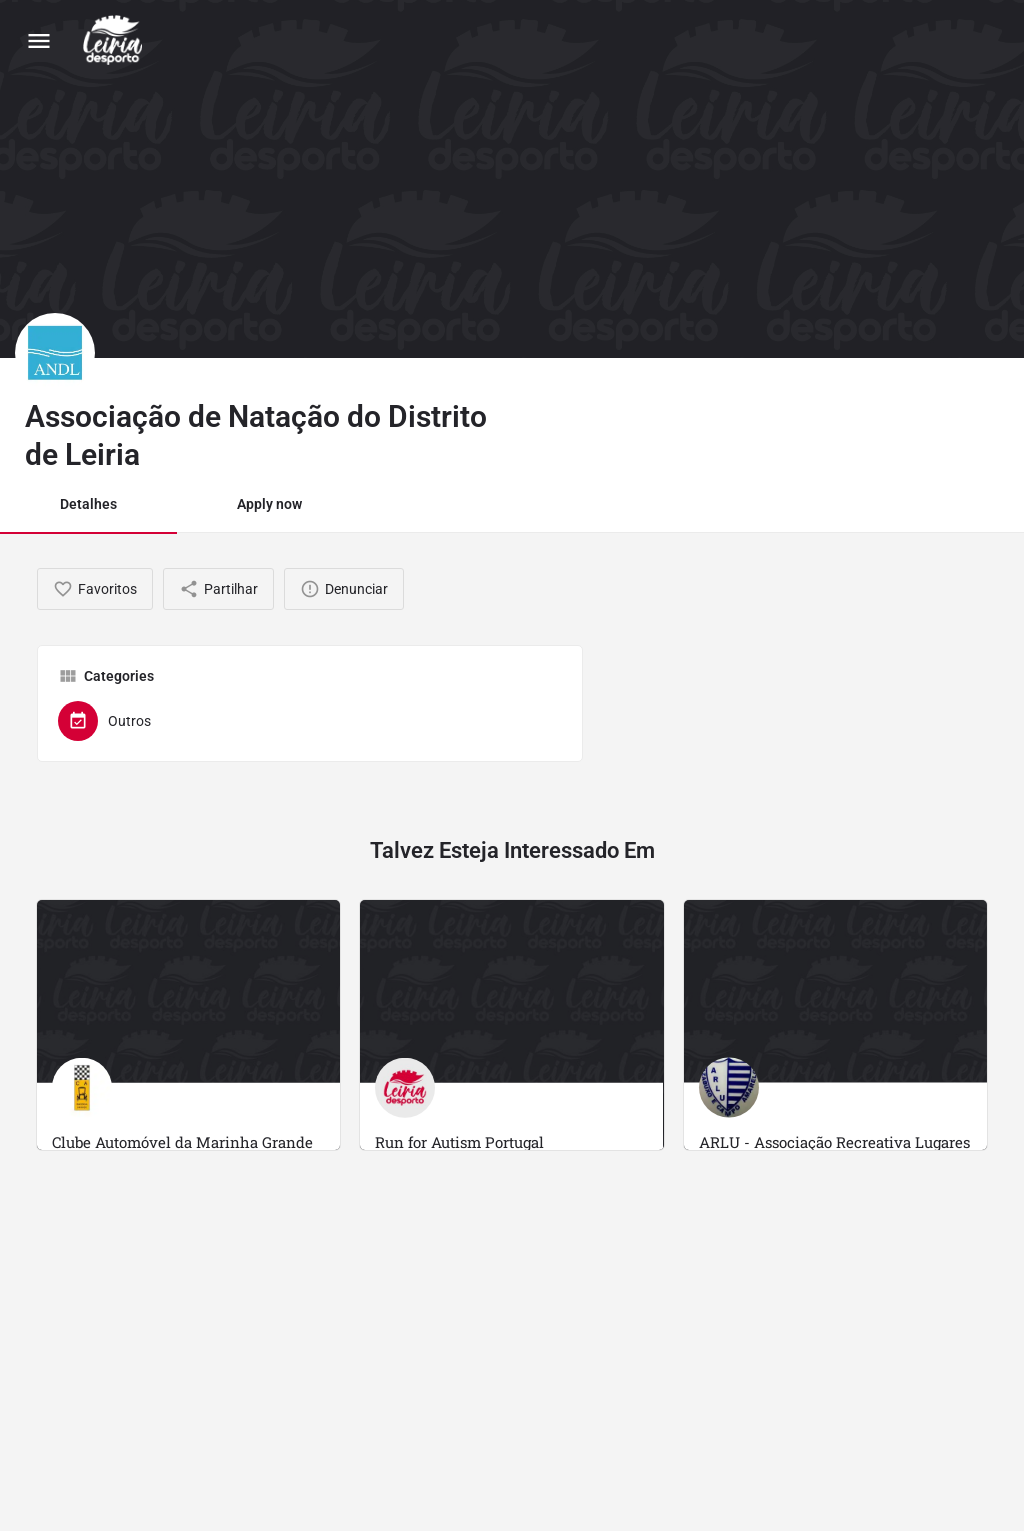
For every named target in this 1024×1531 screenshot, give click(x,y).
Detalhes (88, 504)
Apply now (269, 504)
